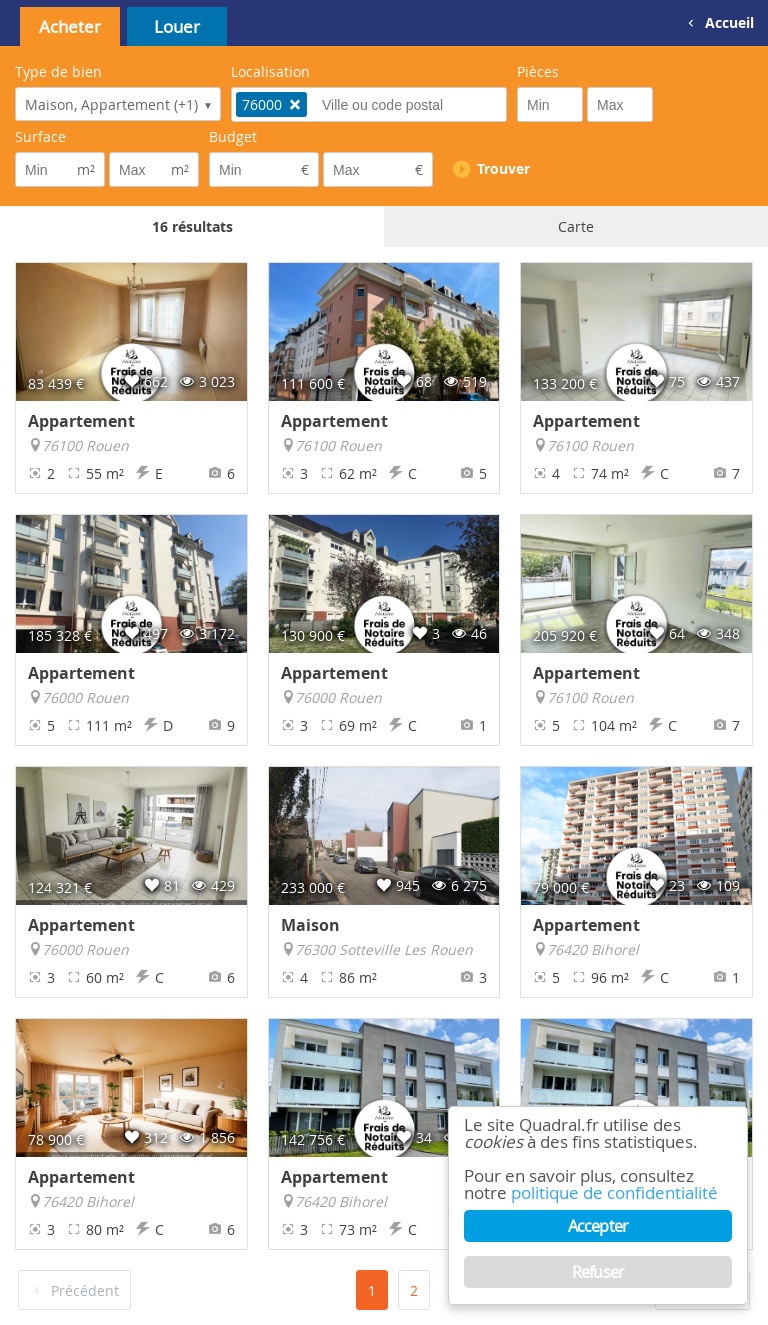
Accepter (598, 1226)
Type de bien (58, 71)
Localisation (270, 71)
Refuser (598, 1272)
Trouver (503, 168)
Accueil (729, 22)
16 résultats (192, 226)
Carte (576, 226)
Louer (177, 26)
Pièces (538, 71)
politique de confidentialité (614, 1193)
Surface (40, 136)
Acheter (70, 26)
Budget (233, 136)
